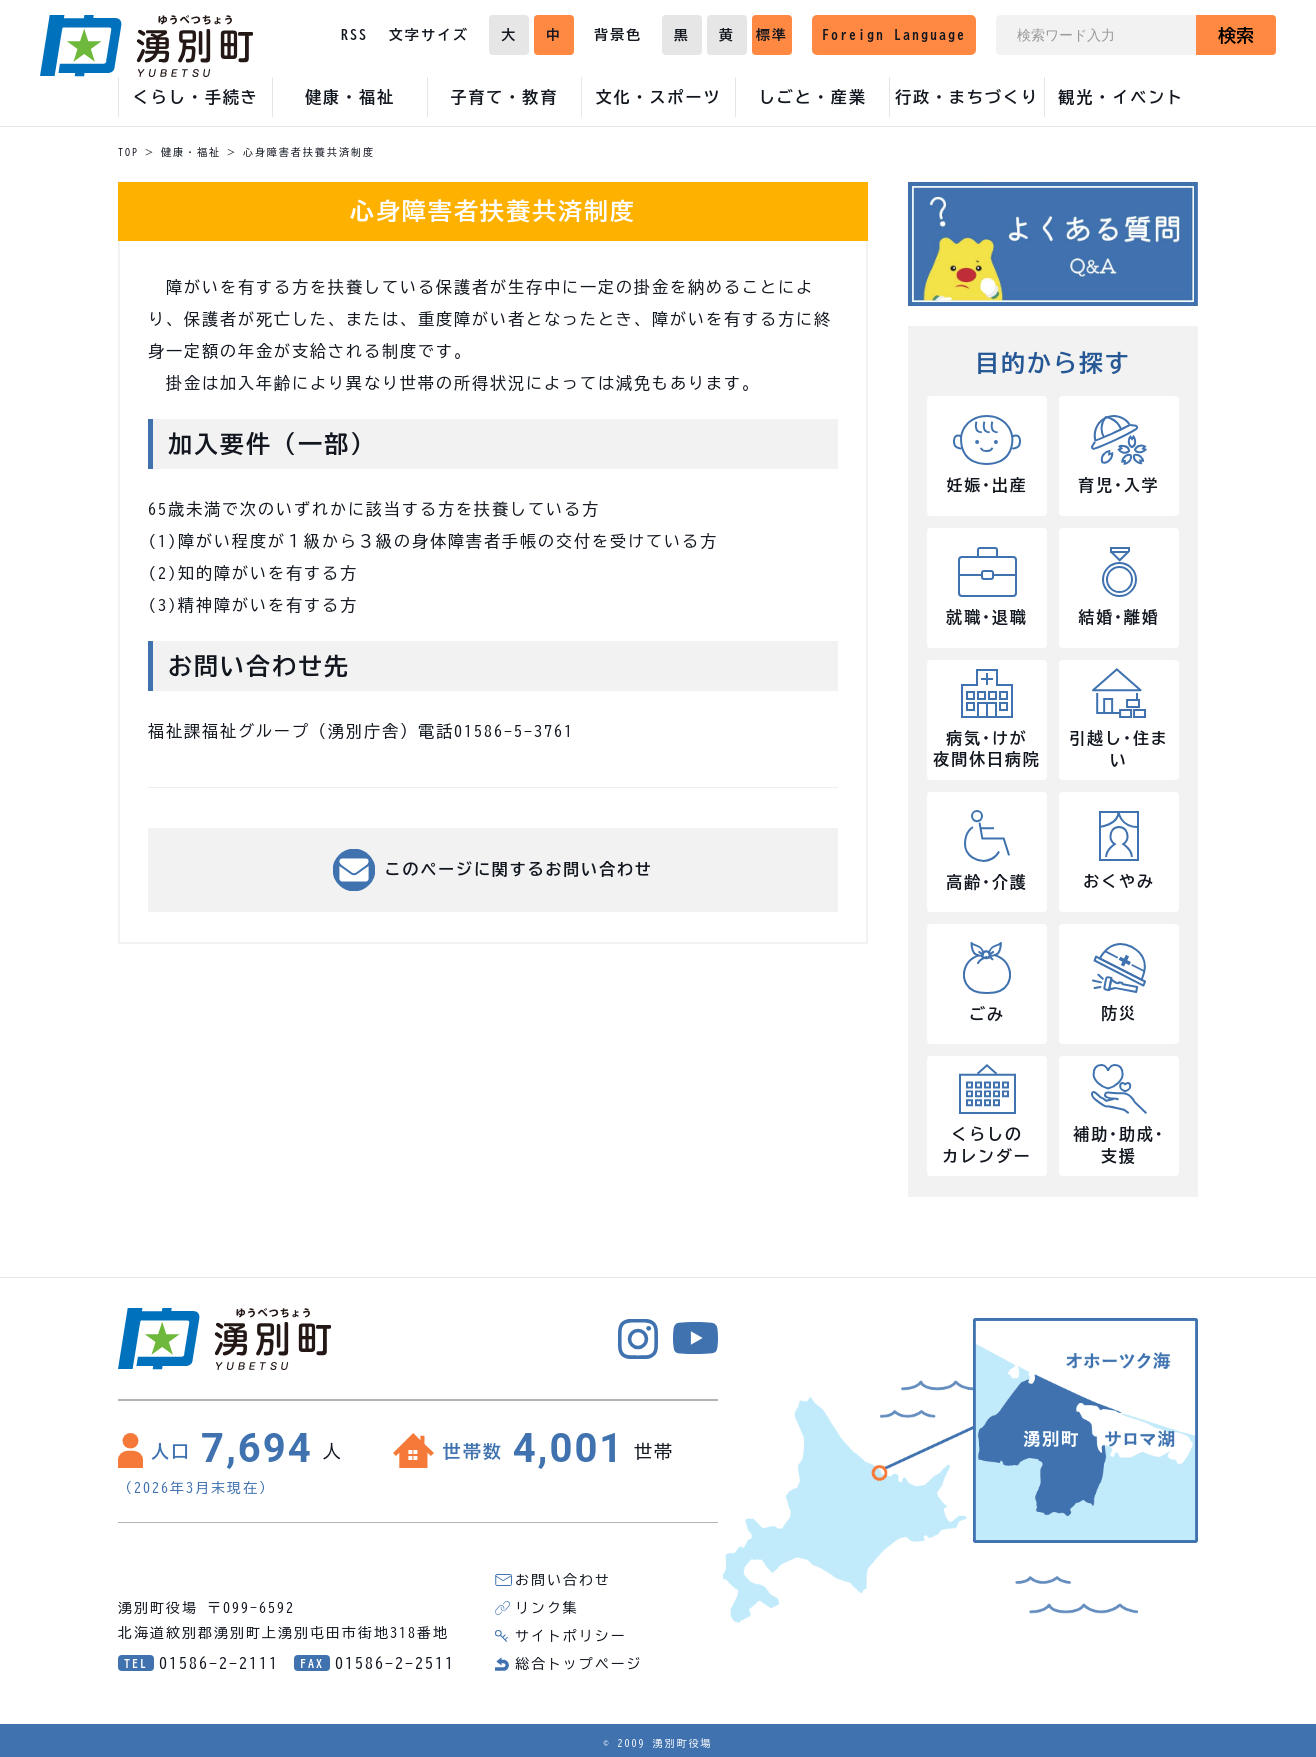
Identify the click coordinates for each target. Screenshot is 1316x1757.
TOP (128, 152)
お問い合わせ (563, 1580)
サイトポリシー (571, 1636)
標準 (772, 35)
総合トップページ (579, 1664)
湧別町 (146, 46)
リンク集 (547, 1608)
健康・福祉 (191, 152)
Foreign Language (894, 35)
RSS (354, 35)
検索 (1236, 35)
